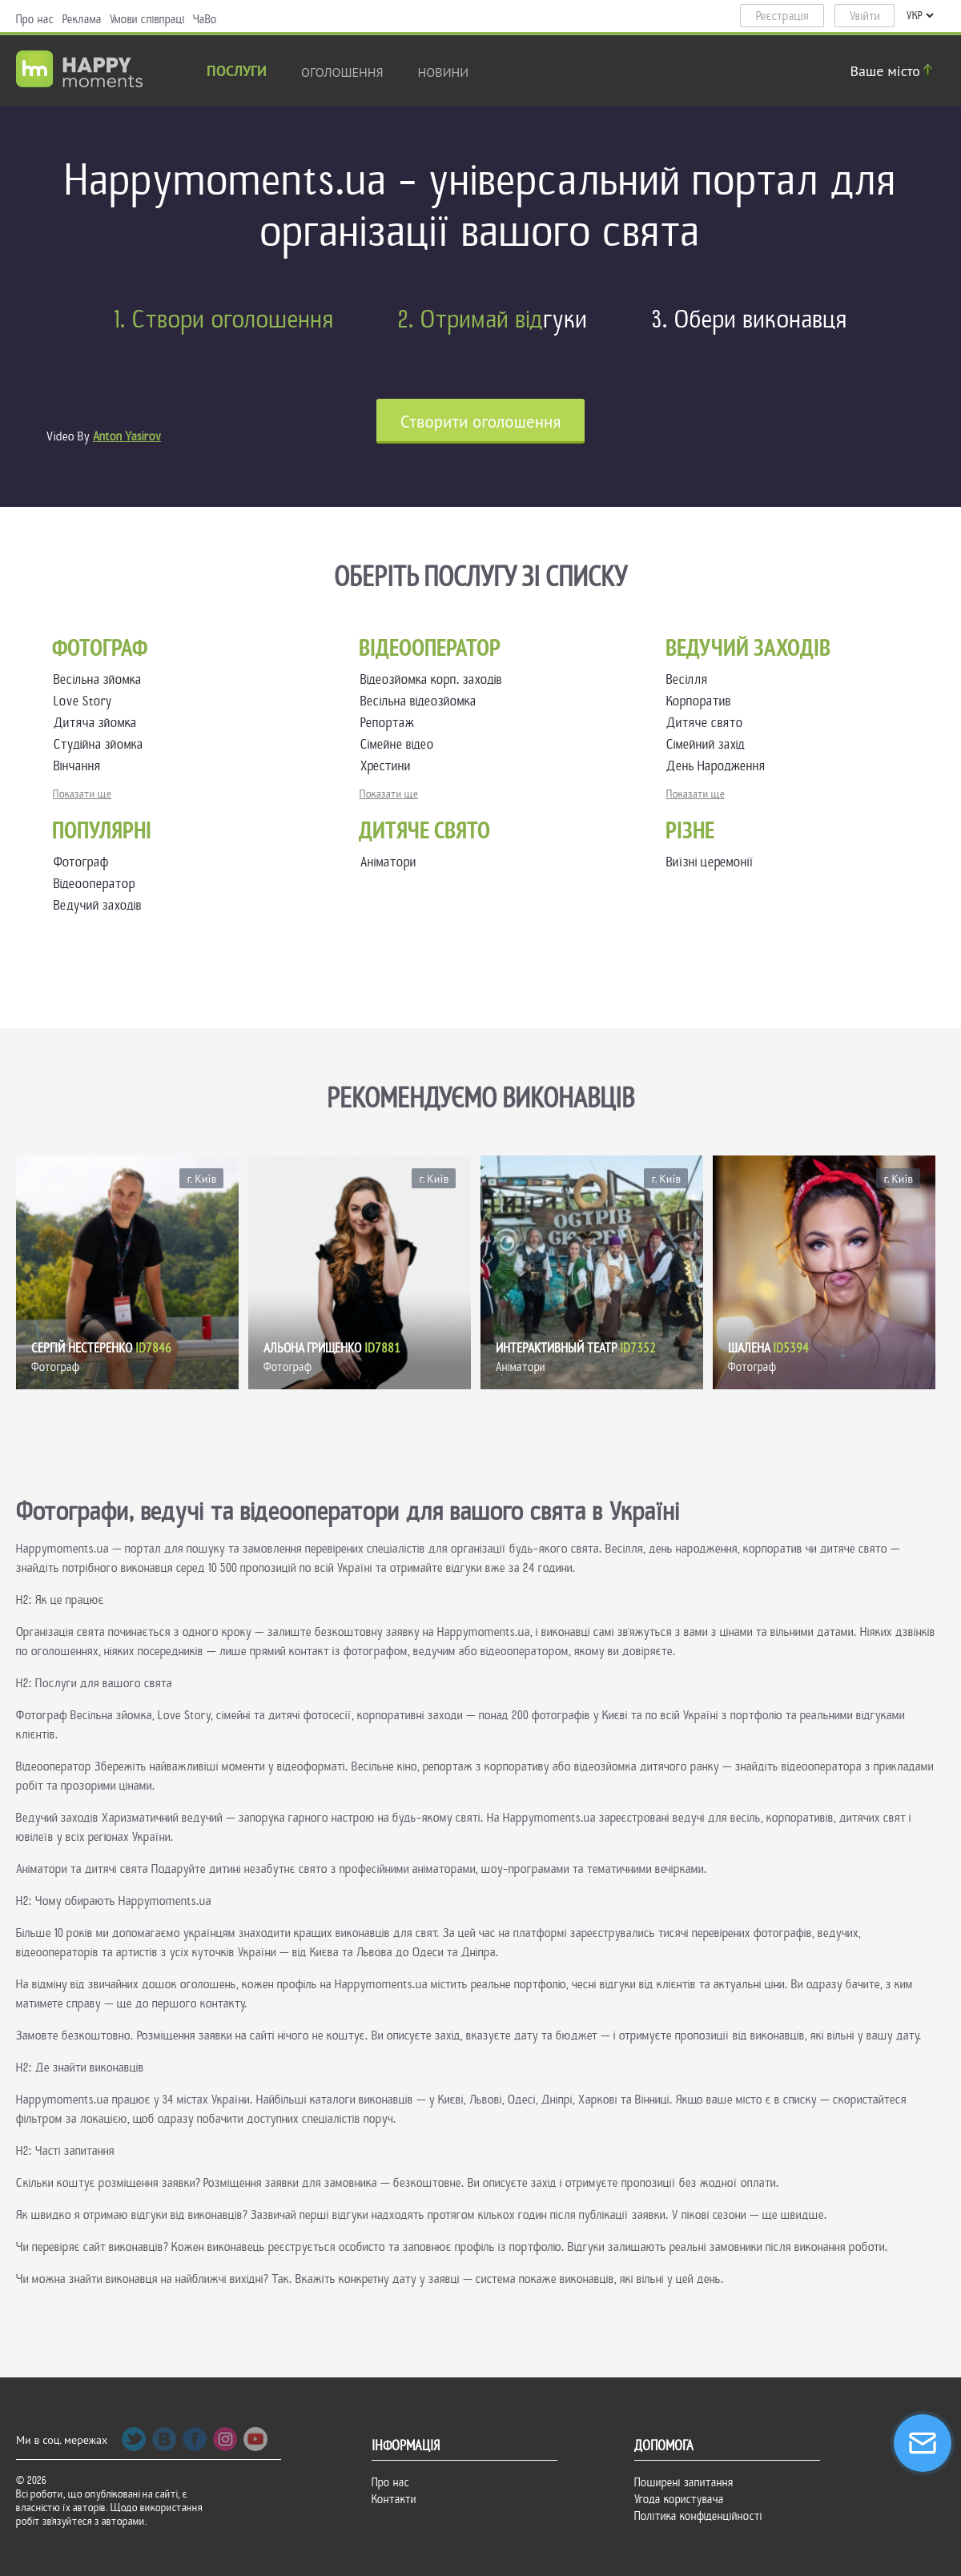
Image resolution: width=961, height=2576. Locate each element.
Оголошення (342, 72)
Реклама (82, 19)
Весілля (690, 679)
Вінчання (80, 766)
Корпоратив (702, 701)
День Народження (719, 766)
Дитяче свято (708, 722)
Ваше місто (893, 71)
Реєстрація (782, 16)
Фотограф (81, 862)
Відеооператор (94, 883)
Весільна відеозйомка (421, 701)
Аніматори (388, 862)
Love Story (86, 701)
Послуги (237, 72)
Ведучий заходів (98, 905)
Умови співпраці (147, 19)
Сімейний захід (708, 744)
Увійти (865, 16)
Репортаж (390, 722)
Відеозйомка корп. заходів (434, 679)
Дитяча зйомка (98, 722)
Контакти (394, 2499)
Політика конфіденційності (698, 2516)
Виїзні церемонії (710, 862)
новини (443, 72)
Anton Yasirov (127, 436)
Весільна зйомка (101, 679)
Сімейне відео (400, 744)
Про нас (35, 19)
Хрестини (388, 766)
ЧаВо (205, 19)
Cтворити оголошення (480, 421)
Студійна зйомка (102, 744)
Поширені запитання (684, 2482)
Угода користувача (679, 2499)
